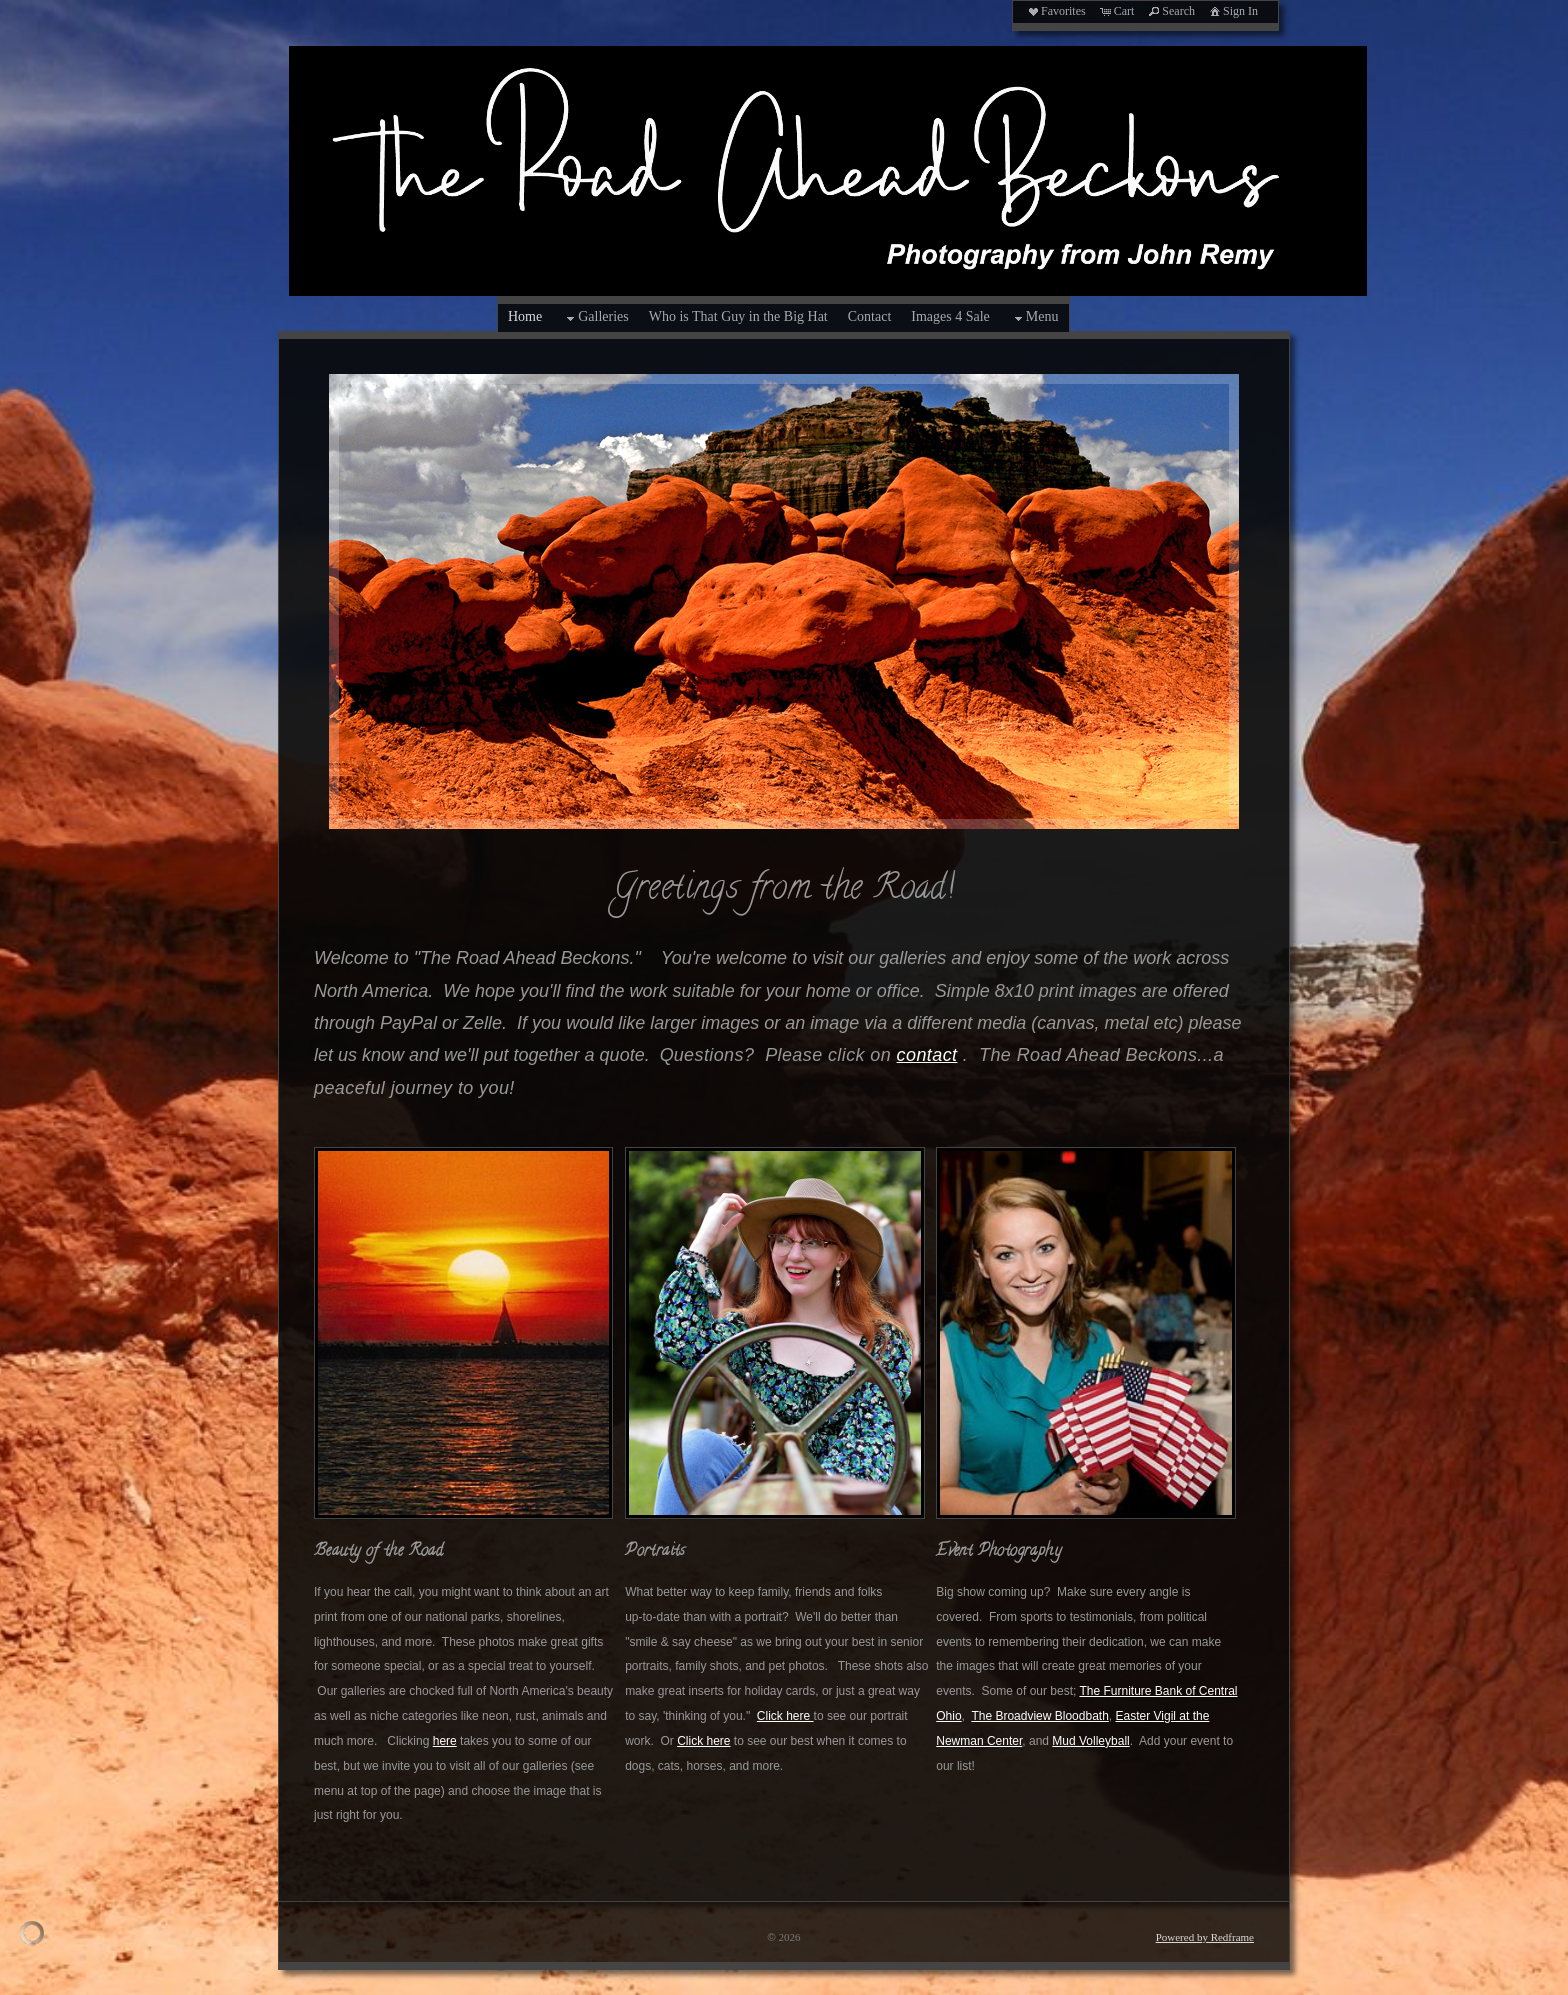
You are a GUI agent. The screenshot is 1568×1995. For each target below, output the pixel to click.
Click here (785, 1716)
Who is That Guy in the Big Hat (738, 316)
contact (927, 1055)
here (445, 1741)
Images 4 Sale (950, 316)
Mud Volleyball (1090, 1741)
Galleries (595, 318)
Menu (1034, 318)
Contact (870, 316)
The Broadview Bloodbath (1039, 1716)
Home (525, 316)
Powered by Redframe (1205, 1937)
